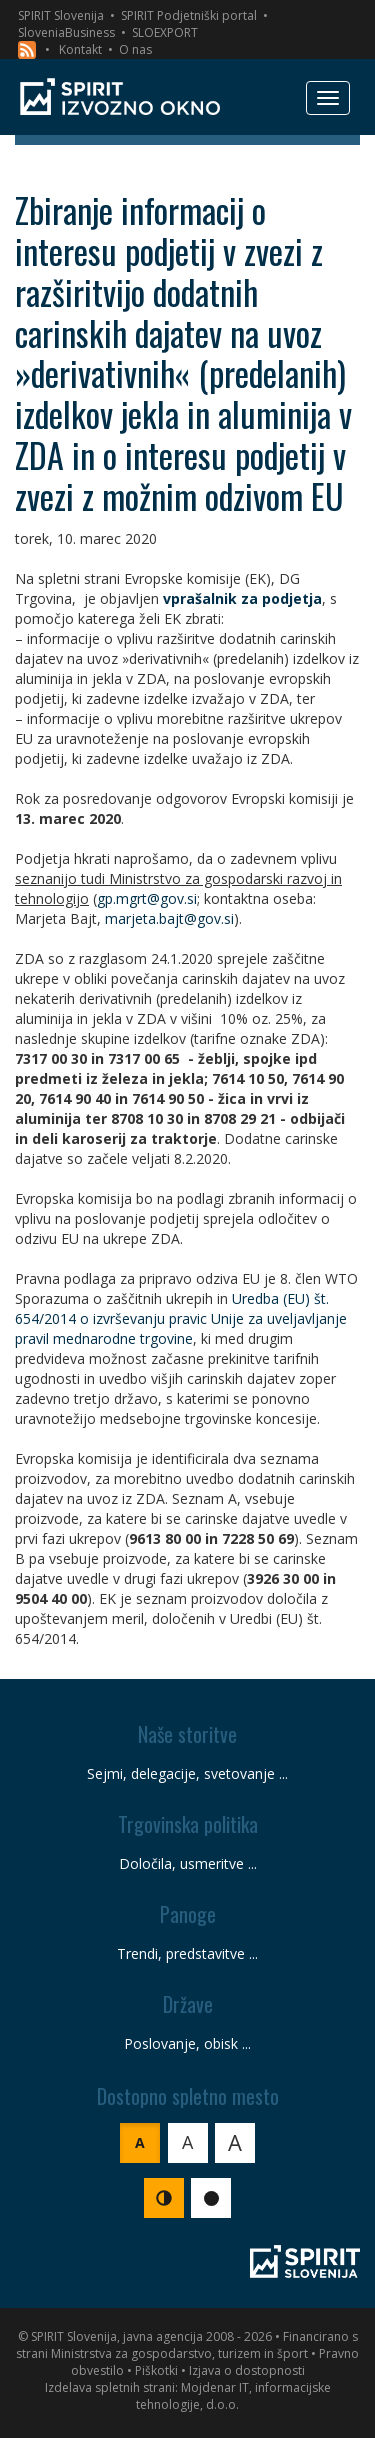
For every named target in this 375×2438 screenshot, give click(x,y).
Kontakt (80, 49)
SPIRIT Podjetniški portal (189, 15)
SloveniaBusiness (66, 32)
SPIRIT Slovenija (61, 15)
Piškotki (156, 2370)
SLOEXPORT (165, 32)
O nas (135, 49)
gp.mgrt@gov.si (147, 898)
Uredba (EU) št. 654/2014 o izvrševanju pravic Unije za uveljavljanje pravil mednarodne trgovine (181, 1318)
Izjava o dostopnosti (247, 2370)
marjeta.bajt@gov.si (169, 918)
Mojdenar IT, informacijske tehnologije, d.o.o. (233, 2396)
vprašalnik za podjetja (242, 598)
